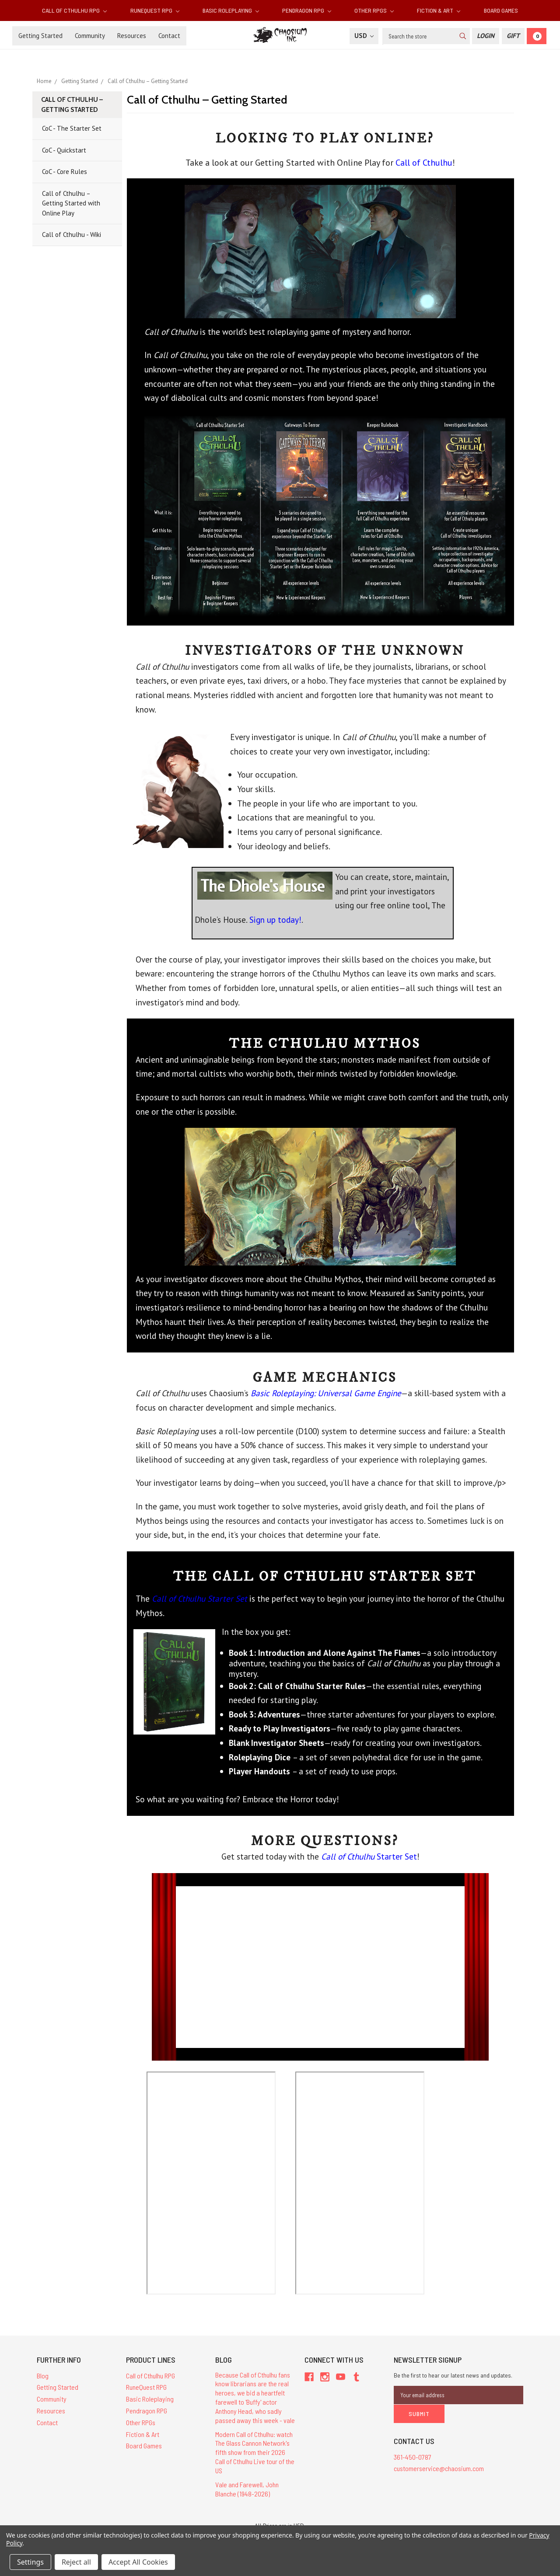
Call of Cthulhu (424, 162)
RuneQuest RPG (154, 10)
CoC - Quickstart (64, 150)
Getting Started (40, 35)
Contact (169, 35)
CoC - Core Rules (64, 171)
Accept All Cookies (138, 2562)
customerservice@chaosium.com (439, 2468)
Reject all (76, 2562)
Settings (30, 2562)
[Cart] (536, 36)
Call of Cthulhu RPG (74, 10)
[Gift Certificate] (513, 36)
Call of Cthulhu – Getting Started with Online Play (71, 203)
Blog (43, 2375)
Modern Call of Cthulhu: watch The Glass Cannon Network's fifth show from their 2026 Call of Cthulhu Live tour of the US (254, 2452)
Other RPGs (374, 10)
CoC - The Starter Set (72, 128)
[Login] (485, 36)
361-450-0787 (412, 2456)
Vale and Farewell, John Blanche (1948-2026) (247, 2489)
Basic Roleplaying (231, 10)
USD (364, 35)
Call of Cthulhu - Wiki (71, 234)
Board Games (501, 10)
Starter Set (369, 1856)
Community (90, 35)
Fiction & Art (438, 10)
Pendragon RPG (306, 10)
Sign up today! (275, 919)
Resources (131, 35)
